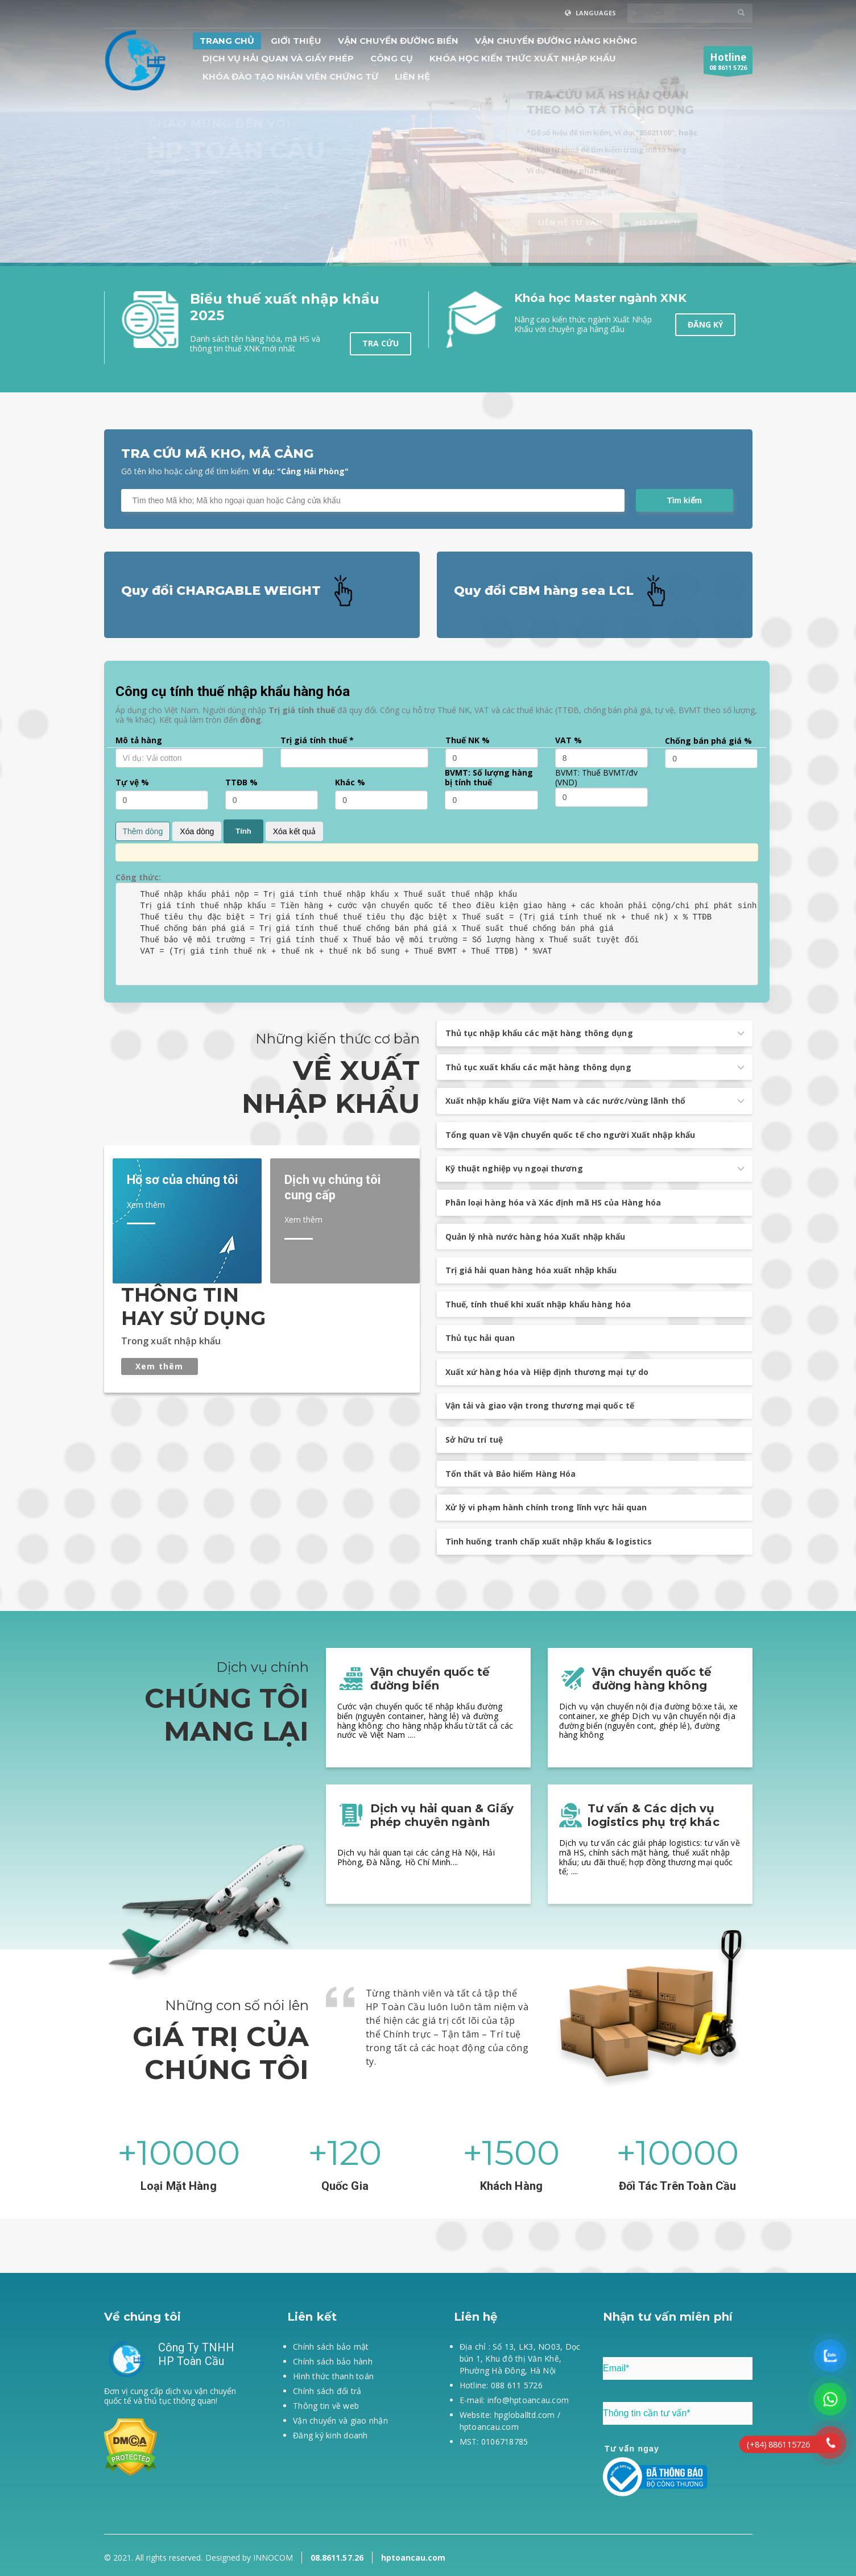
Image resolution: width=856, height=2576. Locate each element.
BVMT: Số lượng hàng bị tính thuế (489, 778)
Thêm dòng (143, 831)
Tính (243, 831)
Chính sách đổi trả (327, 2391)
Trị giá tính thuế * (317, 741)
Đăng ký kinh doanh (330, 2435)
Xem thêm (159, 1366)
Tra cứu (380, 343)
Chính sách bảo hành (333, 2361)
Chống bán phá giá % (708, 741)
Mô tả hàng (138, 741)
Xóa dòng (197, 831)
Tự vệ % (132, 783)
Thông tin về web (326, 2405)
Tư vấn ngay (632, 2448)
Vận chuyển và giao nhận (340, 2420)
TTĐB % (241, 783)
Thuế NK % (467, 741)
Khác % (350, 783)
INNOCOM (273, 2557)
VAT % (568, 741)
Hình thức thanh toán (333, 2376)
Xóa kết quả (294, 831)
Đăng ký (705, 324)
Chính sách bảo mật (331, 2346)
